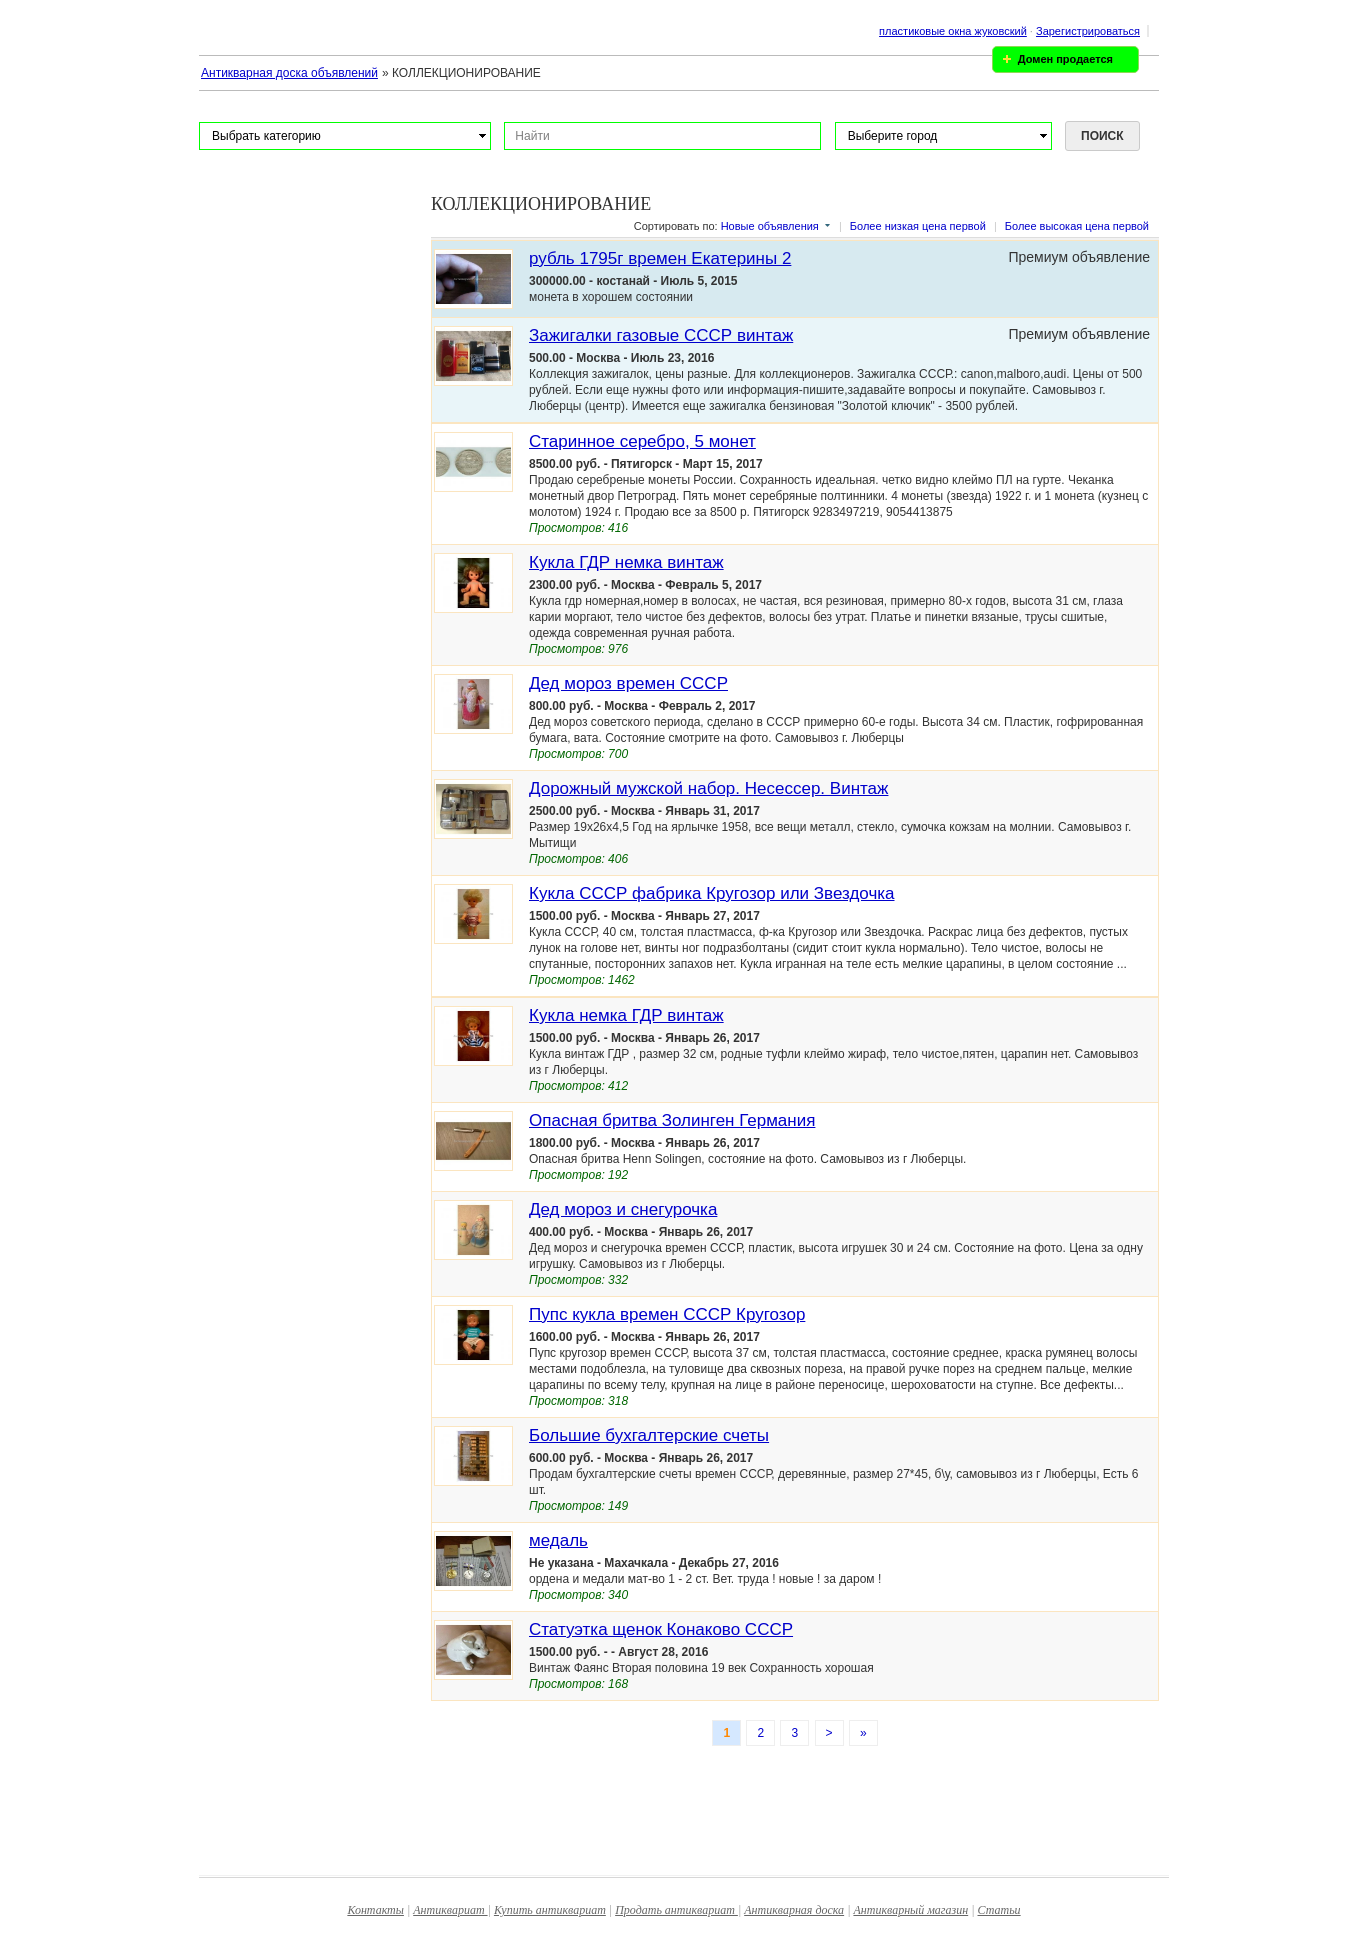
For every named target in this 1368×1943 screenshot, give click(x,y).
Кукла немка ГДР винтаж (626, 1015)
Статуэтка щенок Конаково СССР (661, 1629)
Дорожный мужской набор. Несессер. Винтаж (708, 788)
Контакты (375, 1910)
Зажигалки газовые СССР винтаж (661, 335)
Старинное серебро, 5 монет (642, 441)
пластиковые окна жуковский (953, 31)
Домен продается (1065, 59)
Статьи (999, 1910)
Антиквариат (450, 1910)
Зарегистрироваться (1088, 31)
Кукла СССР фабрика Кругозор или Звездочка (712, 893)
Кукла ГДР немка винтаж (626, 562)
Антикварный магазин (910, 1910)
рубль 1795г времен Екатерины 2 (660, 258)
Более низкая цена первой (918, 226)
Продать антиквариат (676, 1910)
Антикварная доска (794, 1910)
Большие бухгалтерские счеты (649, 1435)
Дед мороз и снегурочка (623, 1209)
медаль (558, 1540)
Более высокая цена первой (1077, 226)
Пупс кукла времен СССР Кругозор (667, 1314)
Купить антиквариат (550, 1910)
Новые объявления (770, 226)
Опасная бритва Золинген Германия (672, 1120)
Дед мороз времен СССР (628, 683)
